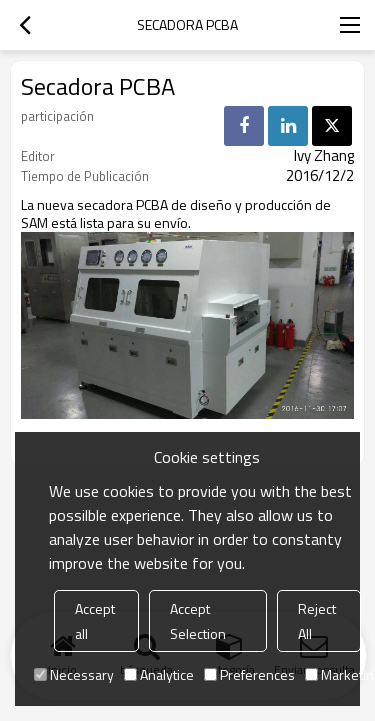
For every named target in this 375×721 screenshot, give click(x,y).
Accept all (95, 621)
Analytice (159, 674)
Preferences (249, 674)
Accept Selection (198, 621)
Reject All (317, 621)
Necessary (74, 674)
